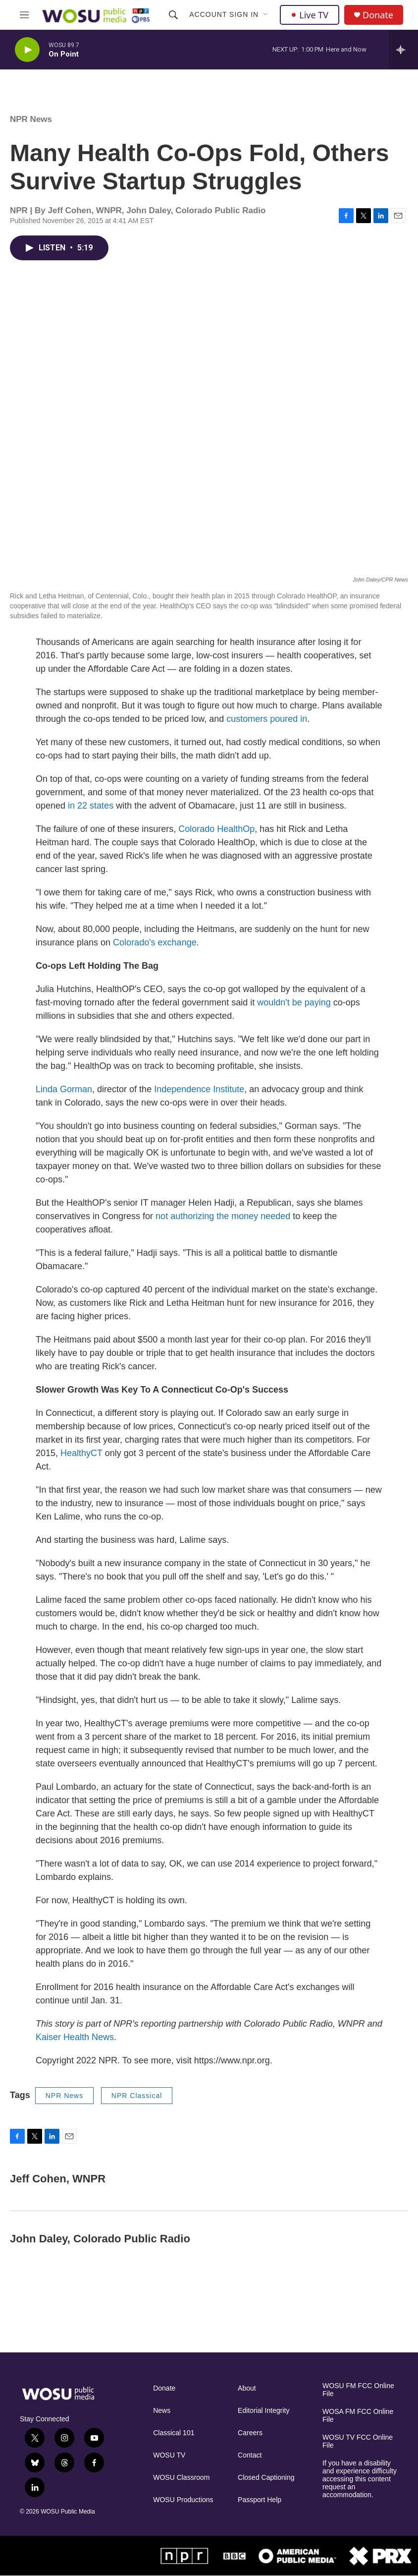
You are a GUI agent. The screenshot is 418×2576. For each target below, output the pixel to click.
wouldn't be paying (294, 1002)
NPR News (31, 119)
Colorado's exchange (155, 942)
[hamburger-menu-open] (24, 15)
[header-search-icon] (173, 14)
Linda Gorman (64, 1089)
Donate (378, 15)
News (161, 2410)
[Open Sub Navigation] (266, 15)
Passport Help (259, 2500)
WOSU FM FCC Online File (358, 2390)
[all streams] (403, 49)
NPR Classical (136, 2096)
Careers (250, 2433)
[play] (27, 50)
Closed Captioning (266, 2477)
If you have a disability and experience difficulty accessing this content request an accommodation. (359, 2479)
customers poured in (266, 719)
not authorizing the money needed (223, 1216)
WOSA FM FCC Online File (357, 2415)
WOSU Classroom (181, 2477)
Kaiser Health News (75, 2037)
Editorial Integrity (263, 2410)
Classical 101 (173, 2433)
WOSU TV (169, 2455)
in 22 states (90, 806)
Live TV (309, 15)
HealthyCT (82, 1453)
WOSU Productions (183, 2500)
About (247, 2388)
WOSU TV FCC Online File (357, 2441)
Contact (249, 2455)
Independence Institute (199, 1089)
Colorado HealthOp (216, 829)
